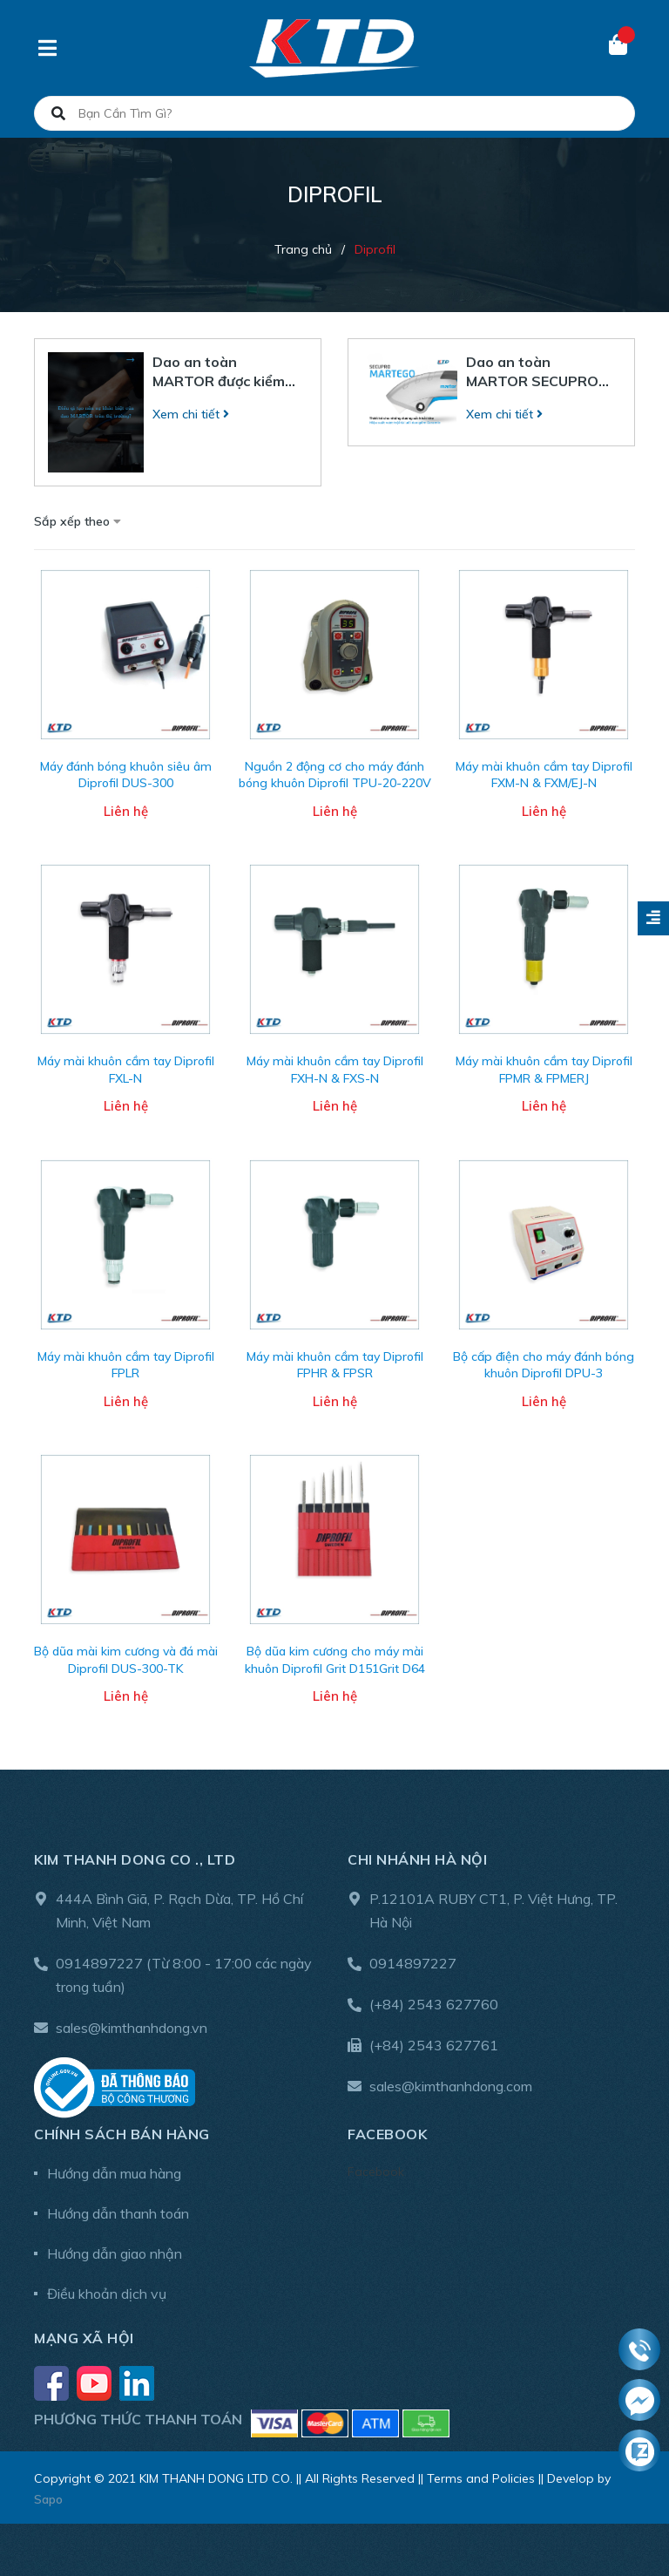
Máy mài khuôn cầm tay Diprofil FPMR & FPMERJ (544, 1069)
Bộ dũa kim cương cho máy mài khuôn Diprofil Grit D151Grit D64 (335, 1659)
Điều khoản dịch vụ (106, 2293)
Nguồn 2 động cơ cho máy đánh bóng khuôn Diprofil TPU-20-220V (335, 775)
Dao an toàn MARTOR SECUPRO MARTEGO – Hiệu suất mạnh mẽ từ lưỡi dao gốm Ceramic (536, 372)
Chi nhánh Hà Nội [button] (417, 1859)
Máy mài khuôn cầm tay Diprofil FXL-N (125, 1069)
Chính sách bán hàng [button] (122, 2134)
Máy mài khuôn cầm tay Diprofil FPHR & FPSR (335, 1365)
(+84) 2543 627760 (433, 2004)
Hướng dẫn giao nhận (114, 2253)
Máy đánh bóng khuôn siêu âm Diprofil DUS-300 (126, 775)
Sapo (48, 2499)
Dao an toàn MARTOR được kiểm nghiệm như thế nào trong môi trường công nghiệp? (219, 372)
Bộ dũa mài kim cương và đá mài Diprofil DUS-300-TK (126, 1659)
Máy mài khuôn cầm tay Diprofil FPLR (125, 1365)
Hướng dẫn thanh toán (118, 2213)
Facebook (376, 2171)
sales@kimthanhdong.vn (131, 2027)
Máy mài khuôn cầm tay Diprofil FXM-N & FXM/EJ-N (544, 775)
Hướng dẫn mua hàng (114, 2173)
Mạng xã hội (84, 2338)
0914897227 (99, 1963)
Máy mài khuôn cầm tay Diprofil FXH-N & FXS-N (335, 1069)
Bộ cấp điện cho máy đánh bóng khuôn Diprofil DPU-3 (543, 1365)
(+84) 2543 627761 (433, 2045)
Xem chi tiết (190, 414)
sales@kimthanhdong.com (450, 2086)
